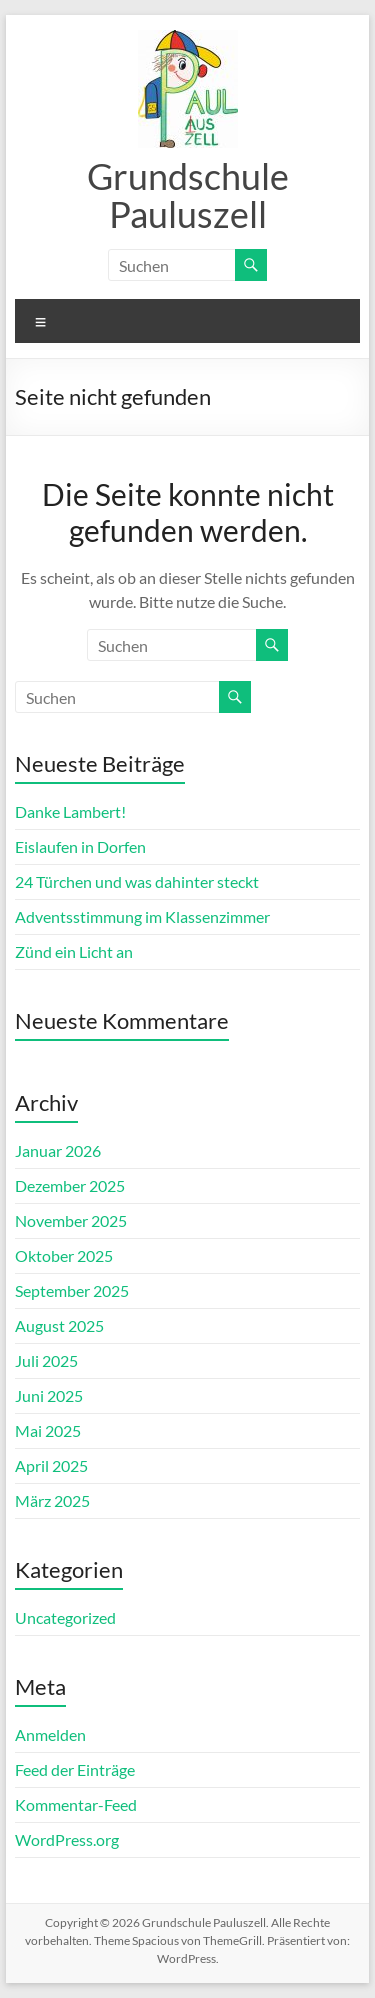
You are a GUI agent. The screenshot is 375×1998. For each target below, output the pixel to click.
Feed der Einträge (75, 1769)
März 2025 (52, 1500)
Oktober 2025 (64, 1255)
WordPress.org (67, 1839)
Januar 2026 (58, 1150)
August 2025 (59, 1325)
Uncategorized (65, 1617)
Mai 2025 (48, 1430)
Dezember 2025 (70, 1185)
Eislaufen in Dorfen (80, 846)
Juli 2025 (46, 1360)
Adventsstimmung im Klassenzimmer (142, 916)
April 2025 (51, 1465)
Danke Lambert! (70, 811)
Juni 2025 (49, 1395)
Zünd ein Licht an (74, 951)
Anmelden (50, 1734)
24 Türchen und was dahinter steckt (137, 881)
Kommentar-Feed (76, 1804)
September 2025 (72, 1290)
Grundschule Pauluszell (188, 195)
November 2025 (71, 1220)
